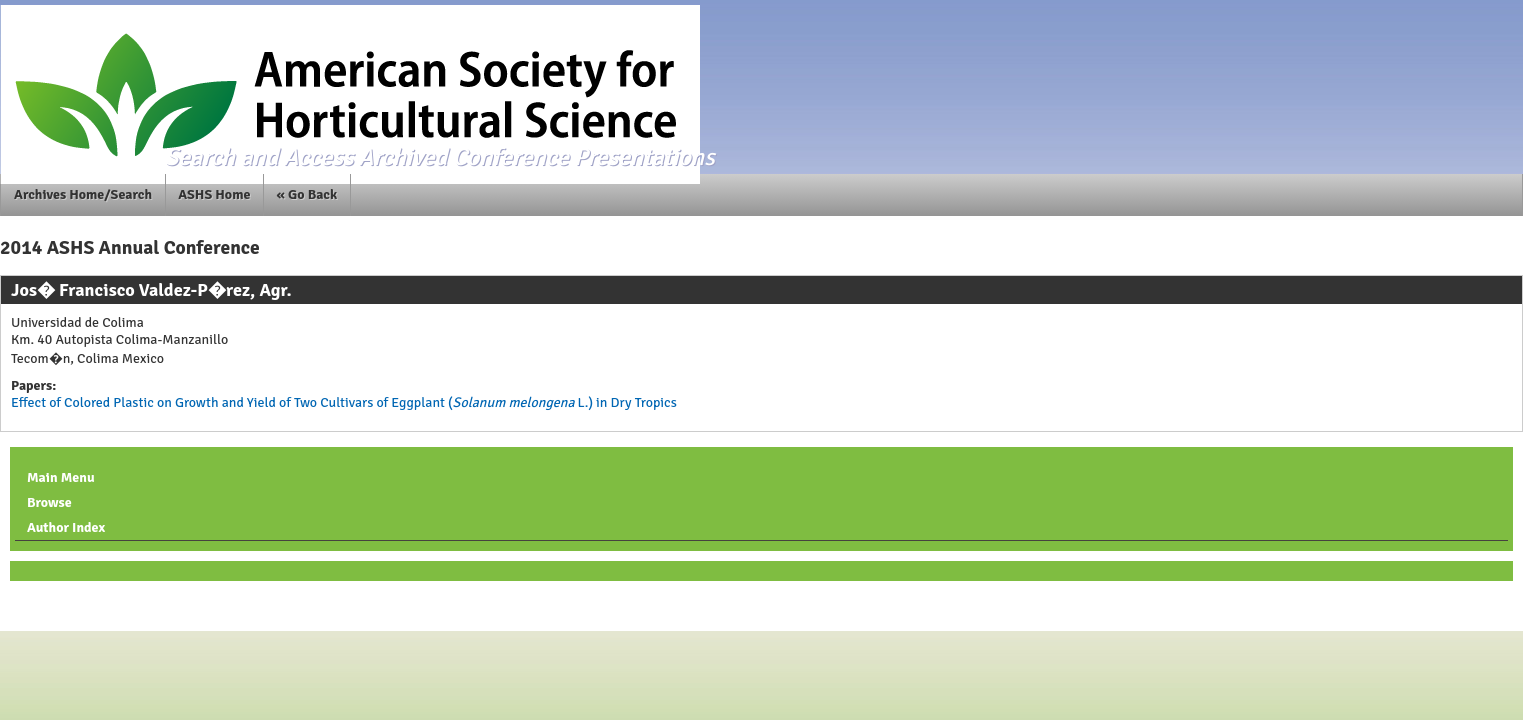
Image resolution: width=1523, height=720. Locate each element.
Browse (49, 502)
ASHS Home (214, 194)
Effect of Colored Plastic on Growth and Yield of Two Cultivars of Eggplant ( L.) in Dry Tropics (344, 402)
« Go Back (307, 194)
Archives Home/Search (83, 194)
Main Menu (61, 477)
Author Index (66, 527)
